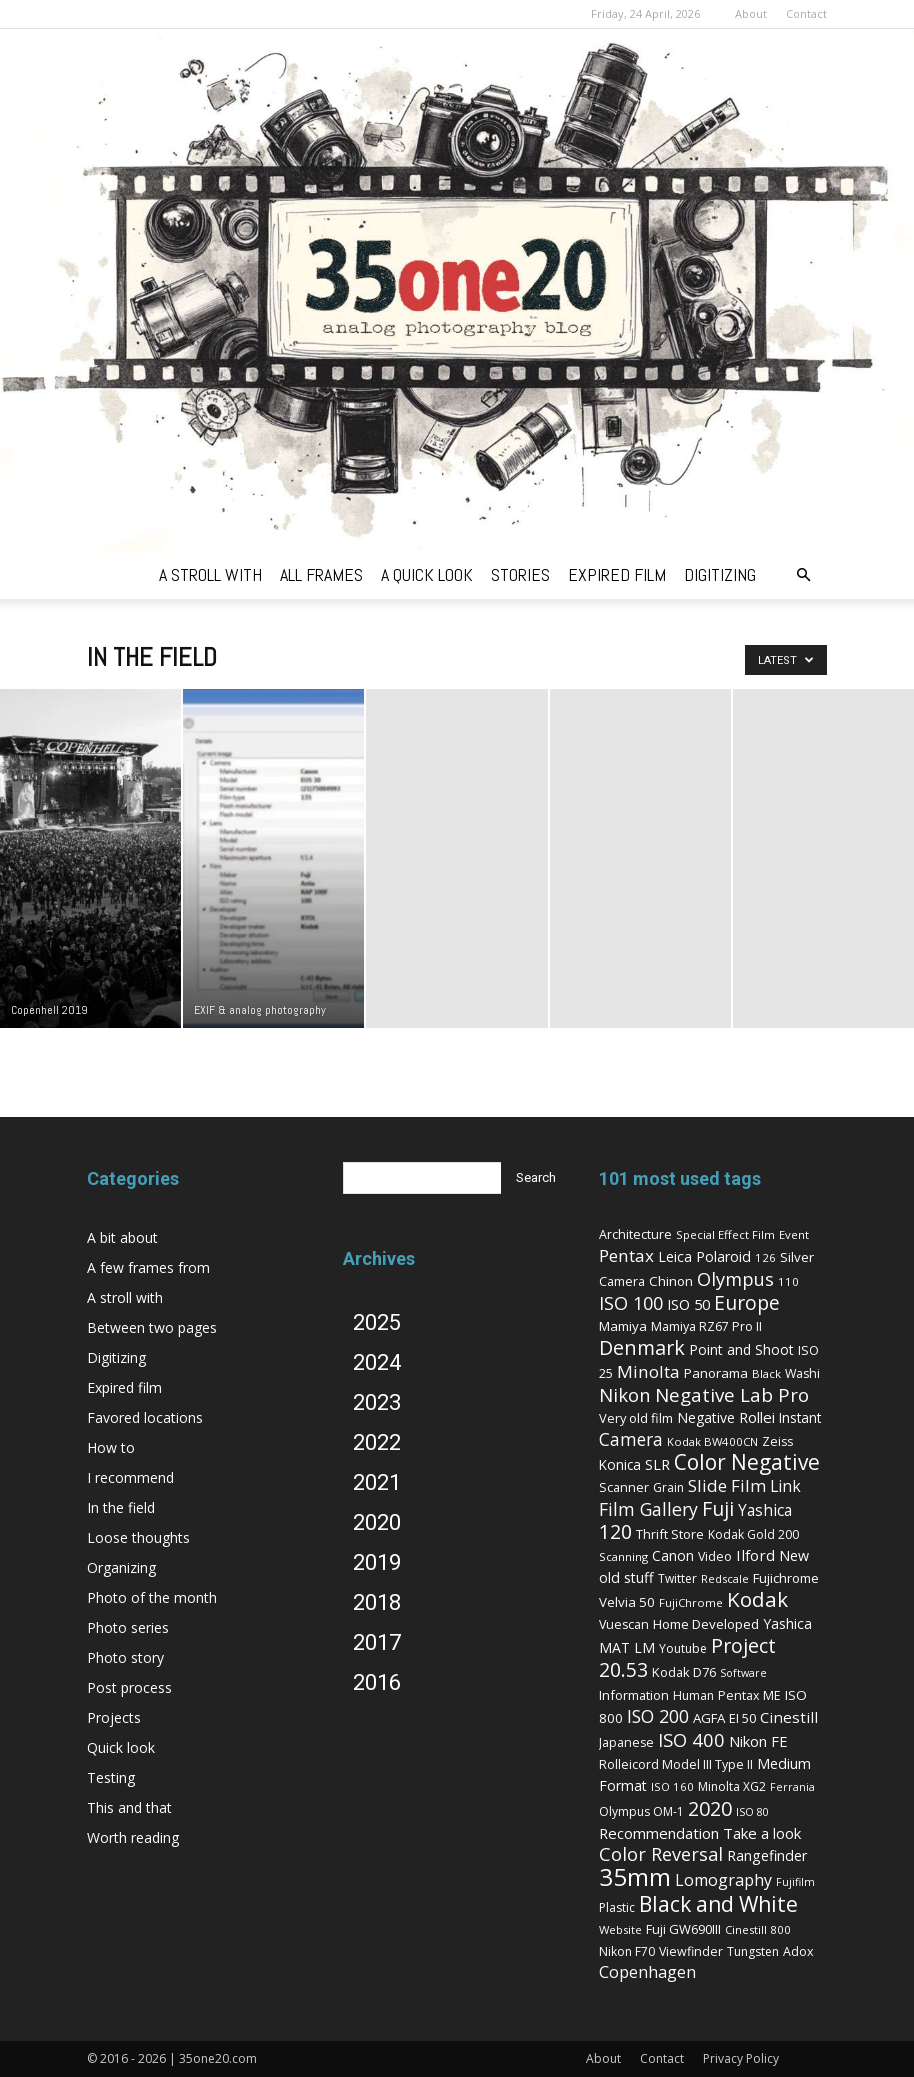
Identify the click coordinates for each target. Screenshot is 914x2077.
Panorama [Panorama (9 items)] (716, 1373)
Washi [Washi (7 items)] (802, 1373)
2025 (377, 1322)
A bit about (122, 1237)
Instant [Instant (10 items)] (800, 1417)
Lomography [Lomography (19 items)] (723, 1880)
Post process (129, 1687)
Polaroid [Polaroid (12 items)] (723, 1256)
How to (111, 1447)
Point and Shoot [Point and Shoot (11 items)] (741, 1349)
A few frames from (148, 1267)
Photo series (128, 1627)
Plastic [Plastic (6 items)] (617, 1907)
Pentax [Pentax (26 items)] (626, 1255)
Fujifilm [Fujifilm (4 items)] (795, 1882)
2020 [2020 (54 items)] (710, 1808)
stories (520, 574)
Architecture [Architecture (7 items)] (635, 1234)
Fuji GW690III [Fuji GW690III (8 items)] (683, 1929)
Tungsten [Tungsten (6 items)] (753, 1951)
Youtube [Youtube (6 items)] (683, 1648)
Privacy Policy (741, 2058)
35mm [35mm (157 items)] (635, 1876)
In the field (121, 1507)
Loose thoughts (138, 1537)
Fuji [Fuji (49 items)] (718, 1508)
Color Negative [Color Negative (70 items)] (747, 1462)
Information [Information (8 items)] (634, 1695)
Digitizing (116, 1357)
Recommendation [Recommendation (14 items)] (659, 1833)
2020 (377, 1522)
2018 (377, 1602)
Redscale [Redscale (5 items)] (725, 1578)
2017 (377, 1642)
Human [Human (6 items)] (693, 1695)
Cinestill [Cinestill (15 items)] (789, 1717)
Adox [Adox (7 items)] (798, 1951)
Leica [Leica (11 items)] (675, 1256)
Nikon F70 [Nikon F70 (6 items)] (627, 1951)
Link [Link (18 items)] (785, 1486)
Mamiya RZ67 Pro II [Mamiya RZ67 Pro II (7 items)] (706, 1326)
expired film (617, 574)
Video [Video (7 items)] (715, 1556)
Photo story (125, 1657)
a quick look (427, 574)
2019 (377, 1562)
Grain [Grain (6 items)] (668, 1487)
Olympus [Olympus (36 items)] (735, 1278)
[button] (803, 575)
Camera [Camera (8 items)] (622, 1281)
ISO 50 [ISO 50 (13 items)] (688, 1304)
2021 (377, 1482)
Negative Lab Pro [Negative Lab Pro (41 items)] (732, 1395)
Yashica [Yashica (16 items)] (765, 1510)
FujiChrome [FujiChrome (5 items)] (691, 1602)
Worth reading (133, 1837)
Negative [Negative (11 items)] (706, 1417)
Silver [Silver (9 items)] (797, 1257)
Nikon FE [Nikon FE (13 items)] (758, 1741)
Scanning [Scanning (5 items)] (623, 1556)
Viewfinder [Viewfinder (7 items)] (691, 1951)
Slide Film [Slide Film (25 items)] (727, 1485)
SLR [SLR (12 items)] (657, 1464)
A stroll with (125, 1297)
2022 (377, 1442)
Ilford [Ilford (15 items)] (755, 1555)
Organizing (121, 1567)
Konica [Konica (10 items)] (620, 1464)
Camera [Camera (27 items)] (631, 1439)
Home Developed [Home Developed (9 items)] (706, 1624)
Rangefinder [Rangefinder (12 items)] (767, 1855)
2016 (377, 1682)
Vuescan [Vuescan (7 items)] (624, 1624)
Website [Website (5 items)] (620, 1929)
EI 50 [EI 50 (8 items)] (742, 1718)
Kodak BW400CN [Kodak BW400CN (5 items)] (712, 1441)
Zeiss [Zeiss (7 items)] (777, 1441)
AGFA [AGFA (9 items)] (709, 1718)
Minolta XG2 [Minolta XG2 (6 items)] (732, 1786)
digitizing (720, 574)
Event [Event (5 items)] (794, 1234)
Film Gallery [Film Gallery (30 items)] (648, 1509)
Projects (114, 1717)
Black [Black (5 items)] (766, 1373)
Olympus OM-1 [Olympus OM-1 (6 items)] (641, 1811)
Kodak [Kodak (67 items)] (757, 1599)
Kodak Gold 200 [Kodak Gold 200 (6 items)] (753, 1534)
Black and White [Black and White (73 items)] (718, 1903)
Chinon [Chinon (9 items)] (671, 1281)
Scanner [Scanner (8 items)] (624, 1487)
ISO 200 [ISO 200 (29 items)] (658, 1716)
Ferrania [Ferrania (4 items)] (792, 1787)
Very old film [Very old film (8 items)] (636, 1418)
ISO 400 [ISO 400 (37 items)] (691, 1739)
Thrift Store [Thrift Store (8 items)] (670, 1534)
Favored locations (145, 1417)
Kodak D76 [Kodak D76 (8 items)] (684, 1672)
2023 (377, 1402)
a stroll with (210, 574)
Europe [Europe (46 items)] (747, 1302)
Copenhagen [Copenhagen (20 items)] (647, 1972)
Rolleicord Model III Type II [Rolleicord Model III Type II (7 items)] (676, 1764)
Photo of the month (152, 1597)
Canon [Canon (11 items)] (673, 1555)
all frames (321, 574)
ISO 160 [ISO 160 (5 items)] (672, 1786)
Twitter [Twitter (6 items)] (677, 1578)
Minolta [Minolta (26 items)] (648, 1371)
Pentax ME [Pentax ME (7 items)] (749, 1695)
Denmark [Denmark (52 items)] (642, 1347)
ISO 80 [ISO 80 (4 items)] (752, 1812)
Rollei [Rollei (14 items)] (757, 1417)
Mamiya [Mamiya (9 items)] (623, 1326)
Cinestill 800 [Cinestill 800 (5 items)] (758, 1929)
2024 (377, 1362)
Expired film (124, 1387)
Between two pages (152, 1327)
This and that (129, 1807)
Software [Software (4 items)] (743, 1673)
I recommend (130, 1477)
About (751, 13)
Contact (806, 13)
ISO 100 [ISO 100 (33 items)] (631, 1303)
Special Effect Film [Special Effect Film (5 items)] (725, 1234)
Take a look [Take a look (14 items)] (762, 1833)
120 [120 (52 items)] (615, 1531)
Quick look (121, 1747)
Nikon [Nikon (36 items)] (625, 1394)
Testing (111, 1777)
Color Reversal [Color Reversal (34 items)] (661, 1854)
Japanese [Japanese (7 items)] (626, 1742)
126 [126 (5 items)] (765, 1257)
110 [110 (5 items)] (788, 1281)
